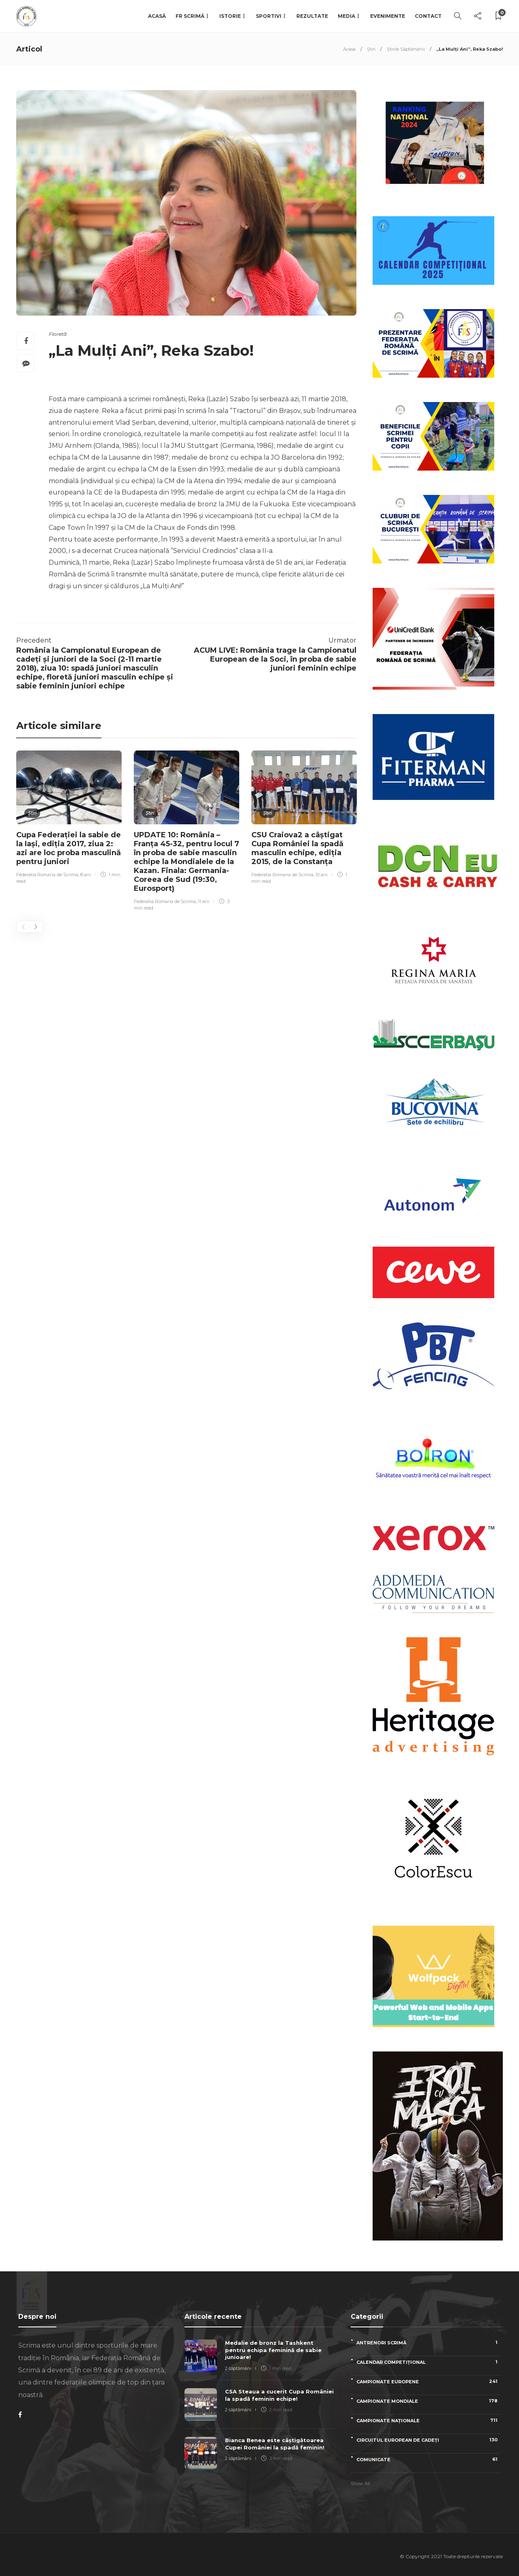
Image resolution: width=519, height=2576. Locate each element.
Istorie (230, 16)
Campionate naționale (428, 2420)
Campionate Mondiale (428, 2401)
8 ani (85, 874)
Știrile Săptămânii (406, 49)
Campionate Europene (428, 2381)
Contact (428, 16)
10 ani (321, 874)
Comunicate (428, 2459)
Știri (371, 49)
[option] (69, 818)
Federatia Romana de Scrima (47, 874)
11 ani (203, 901)
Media (346, 16)
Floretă (57, 334)
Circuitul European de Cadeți (428, 2440)
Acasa (349, 49)
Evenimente (387, 16)
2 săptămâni (238, 2368)
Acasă (157, 16)
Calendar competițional (428, 2362)
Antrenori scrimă (428, 2342)
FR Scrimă (190, 16)
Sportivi (268, 16)
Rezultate (312, 16)
